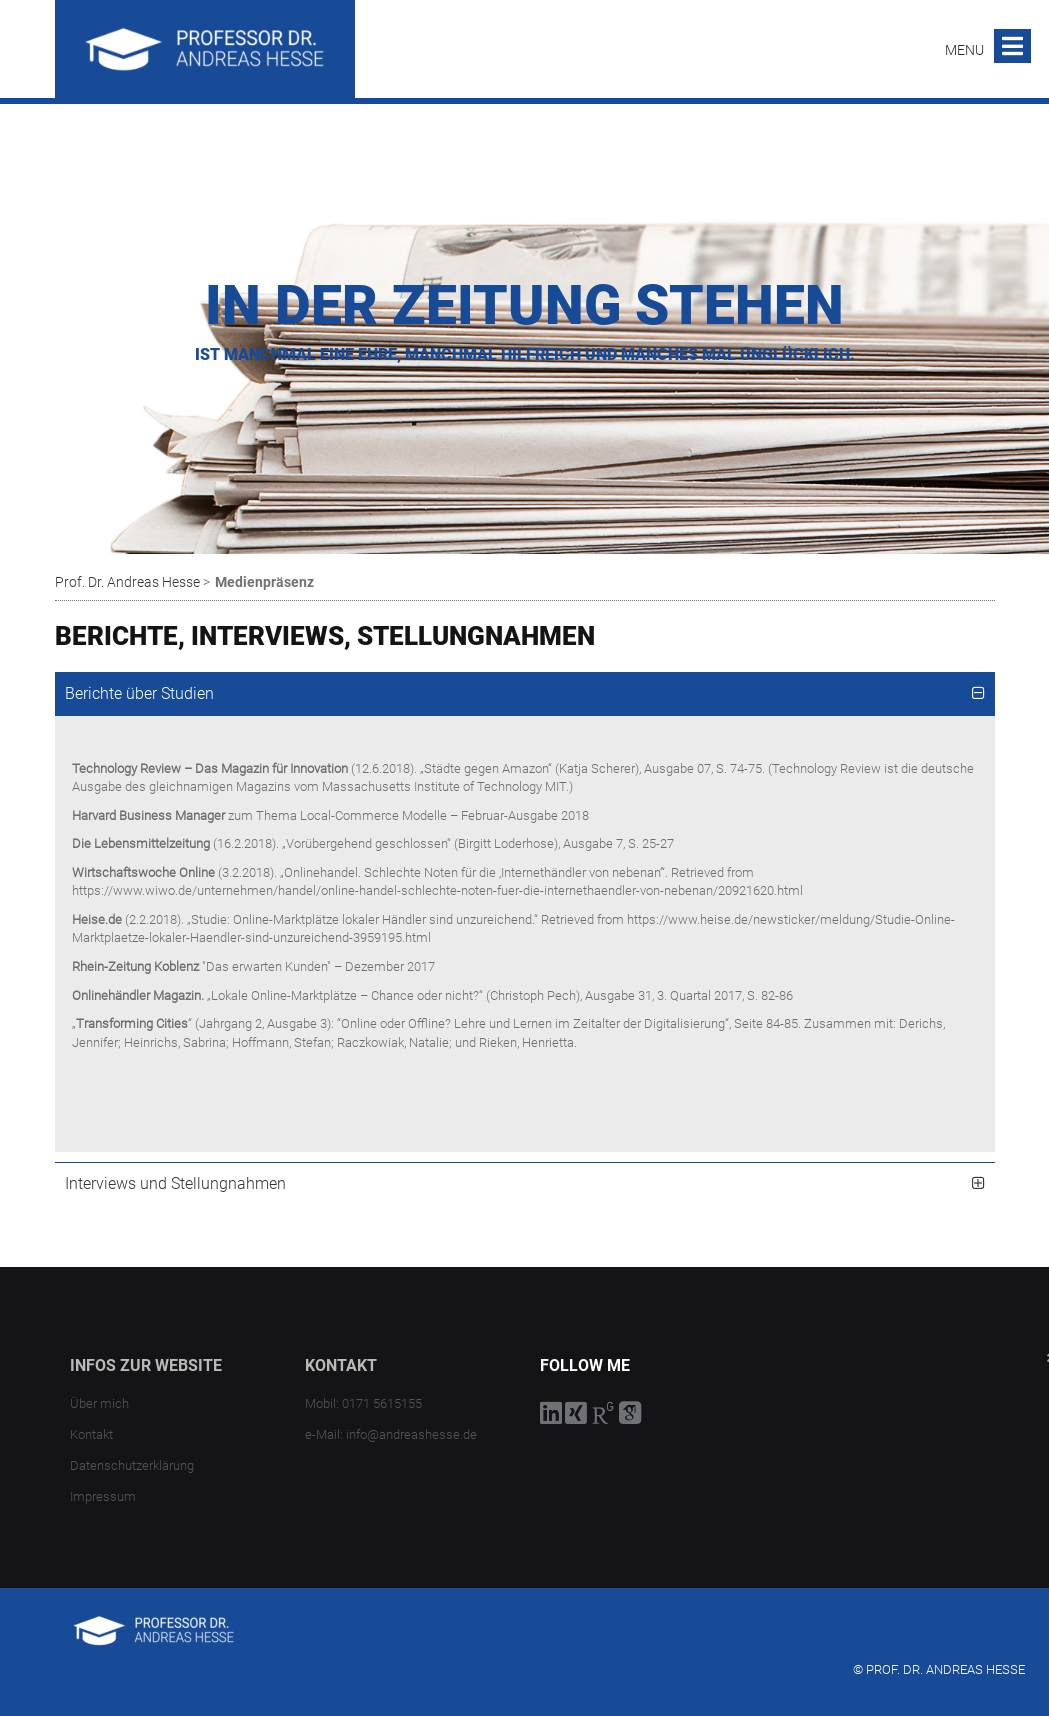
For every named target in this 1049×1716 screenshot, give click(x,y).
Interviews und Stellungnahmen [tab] (175, 1183)
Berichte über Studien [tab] (139, 693)
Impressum (103, 1496)
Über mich (99, 1403)
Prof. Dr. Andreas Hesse (127, 582)
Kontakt (91, 1434)
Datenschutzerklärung (132, 1465)
